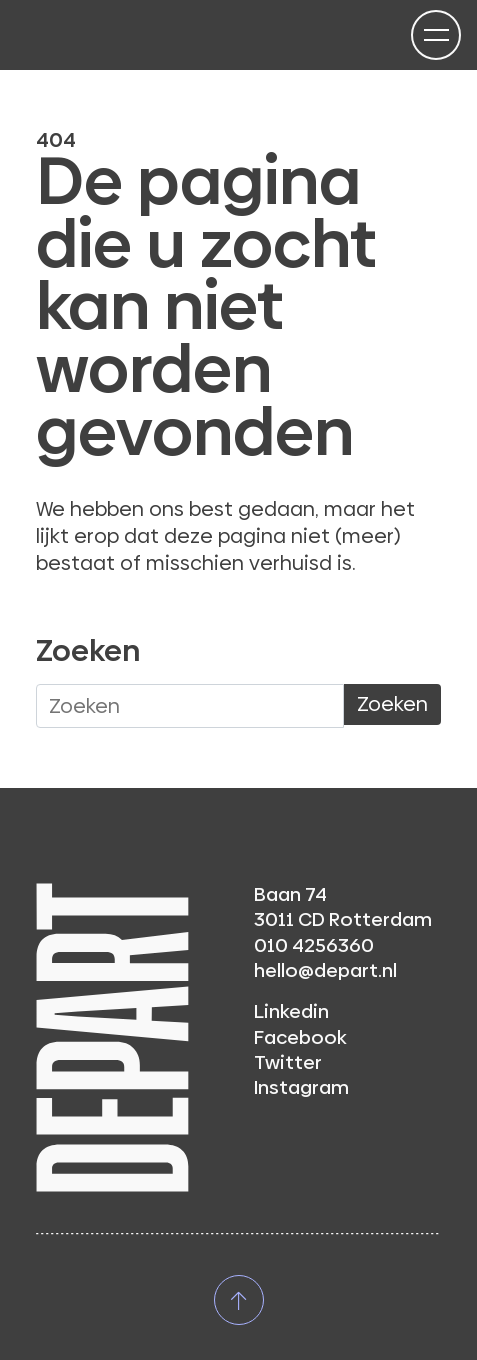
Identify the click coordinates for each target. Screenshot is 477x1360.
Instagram (301, 1087)
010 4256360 (314, 945)
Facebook (300, 1037)
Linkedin (291, 1011)
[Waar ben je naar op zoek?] (190, 706)
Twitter (288, 1062)
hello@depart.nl (325, 970)
